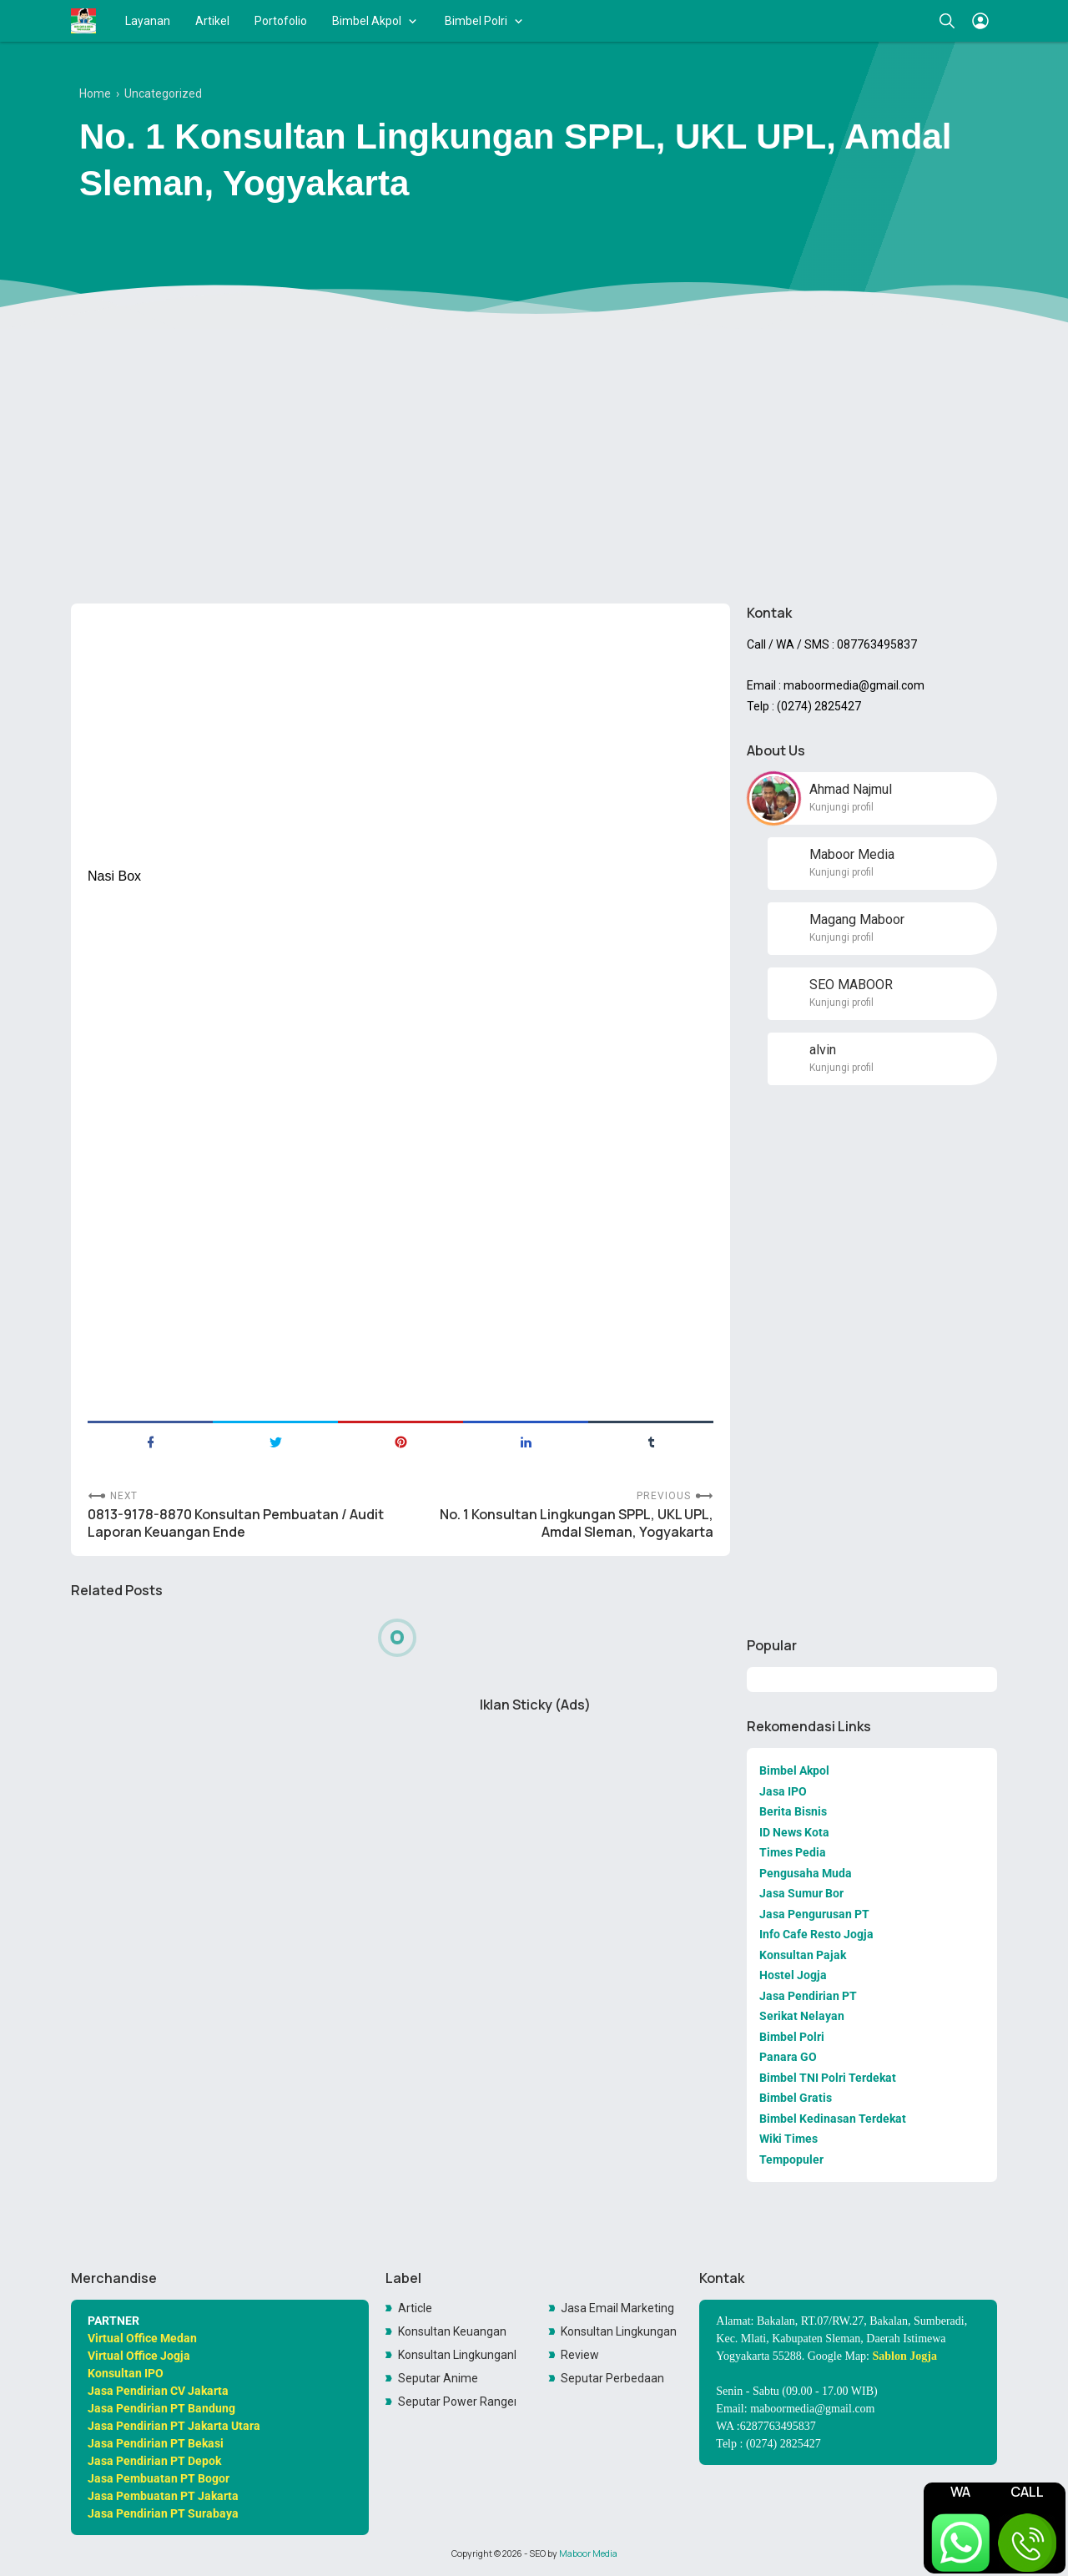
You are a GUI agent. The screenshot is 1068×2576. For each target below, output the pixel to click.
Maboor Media (588, 2553)
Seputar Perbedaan (612, 2378)
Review (580, 2354)
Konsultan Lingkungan (619, 2331)
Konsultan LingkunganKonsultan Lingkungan (457, 2354)
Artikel (212, 21)
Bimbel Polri (476, 21)
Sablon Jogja (905, 2356)
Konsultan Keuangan (452, 2331)
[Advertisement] (534, 461)
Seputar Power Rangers (457, 2401)
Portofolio (280, 21)
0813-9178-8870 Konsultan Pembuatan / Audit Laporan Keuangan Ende (236, 1523)
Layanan (147, 21)
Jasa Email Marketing (617, 2308)
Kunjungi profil (841, 807)
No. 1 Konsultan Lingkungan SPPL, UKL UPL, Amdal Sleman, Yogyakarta (576, 1523)
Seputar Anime (438, 2378)
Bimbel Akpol (366, 21)
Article (415, 2308)
